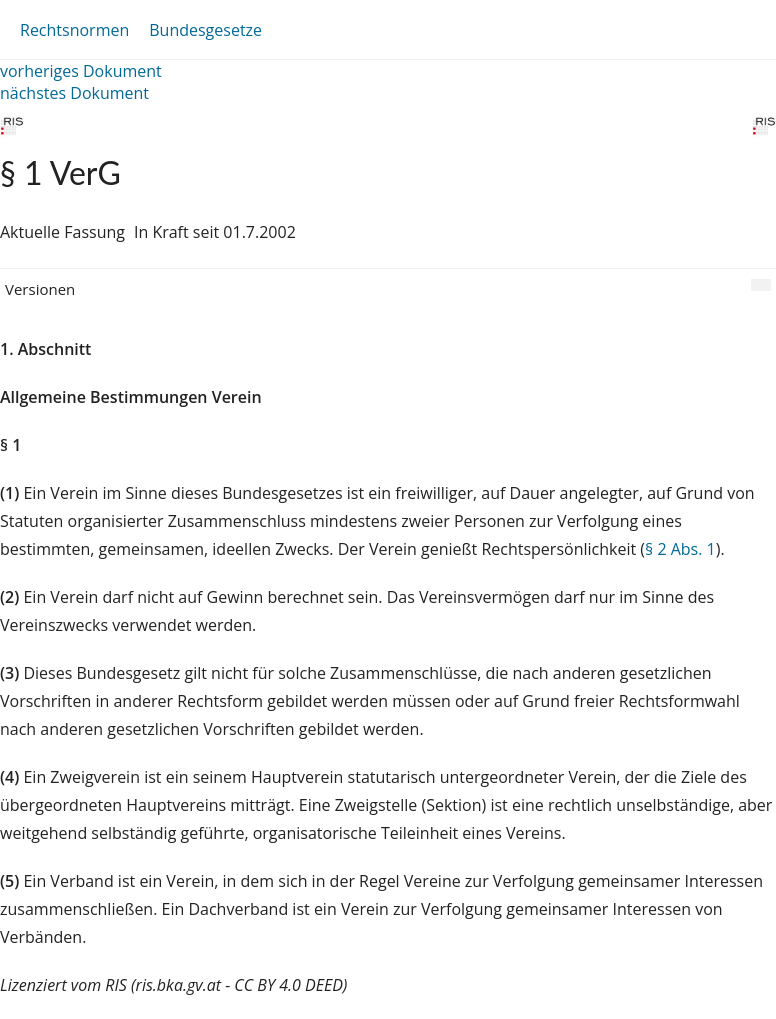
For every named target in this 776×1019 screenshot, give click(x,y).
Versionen (40, 289)
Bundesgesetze (205, 30)
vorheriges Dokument (81, 71)
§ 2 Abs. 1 (680, 549)
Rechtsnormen (74, 30)
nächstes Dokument (74, 93)
